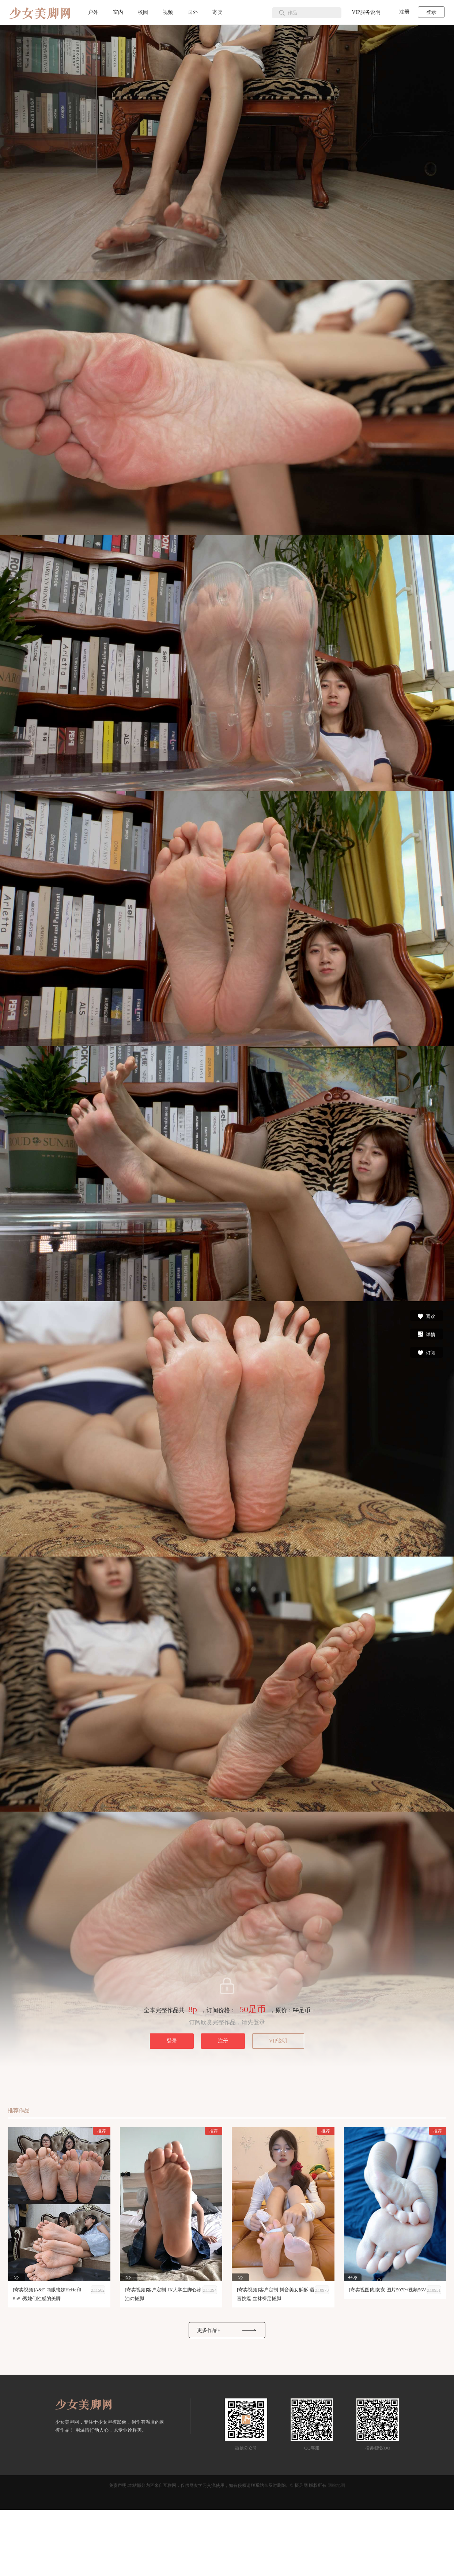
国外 (193, 12)
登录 (431, 12)
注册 (404, 12)
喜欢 (426, 1315)
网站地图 (336, 2485)
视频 (168, 12)
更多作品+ (208, 2330)
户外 (93, 12)
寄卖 (217, 12)
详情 (426, 1334)
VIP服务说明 (366, 12)
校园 (143, 12)
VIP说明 (278, 2041)
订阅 (426, 1352)
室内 (118, 12)
